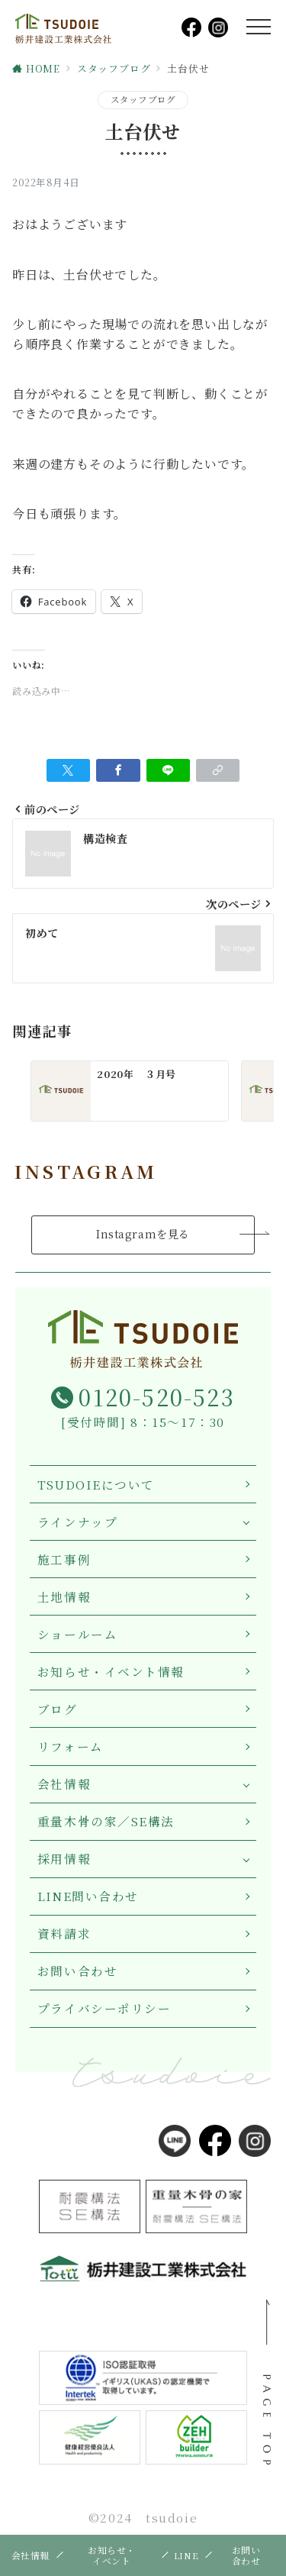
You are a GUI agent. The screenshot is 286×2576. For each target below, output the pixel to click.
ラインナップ (77, 1521)
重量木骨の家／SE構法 (106, 1821)
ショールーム (77, 1633)
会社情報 (64, 1783)
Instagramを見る (143, 1233)
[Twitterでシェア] (68, 770)
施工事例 (64, 1559)
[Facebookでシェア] (118, 770)
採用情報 (64, 1858)
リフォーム (70, 1746)
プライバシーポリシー (104, 2008)
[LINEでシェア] (168, 770)
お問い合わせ (77, 1970)
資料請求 (64, 1933)
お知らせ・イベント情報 (111, 1671)
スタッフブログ (143, 99)
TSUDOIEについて (96, 1484)
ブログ (57, 1708)
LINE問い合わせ (88, 1895)
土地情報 (64, 1596)
